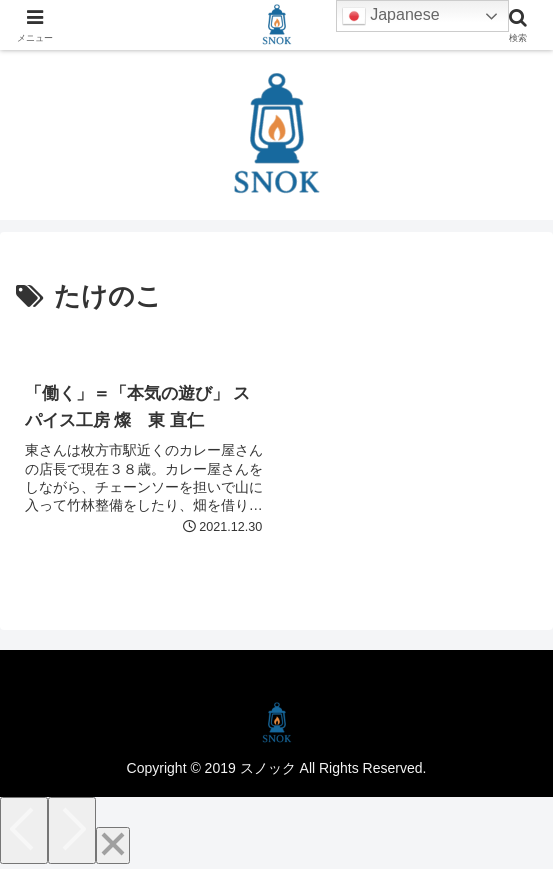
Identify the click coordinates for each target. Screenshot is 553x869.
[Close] (113, 845)
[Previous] (24, 830)
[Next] (72, 830)
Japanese (391, 16)
